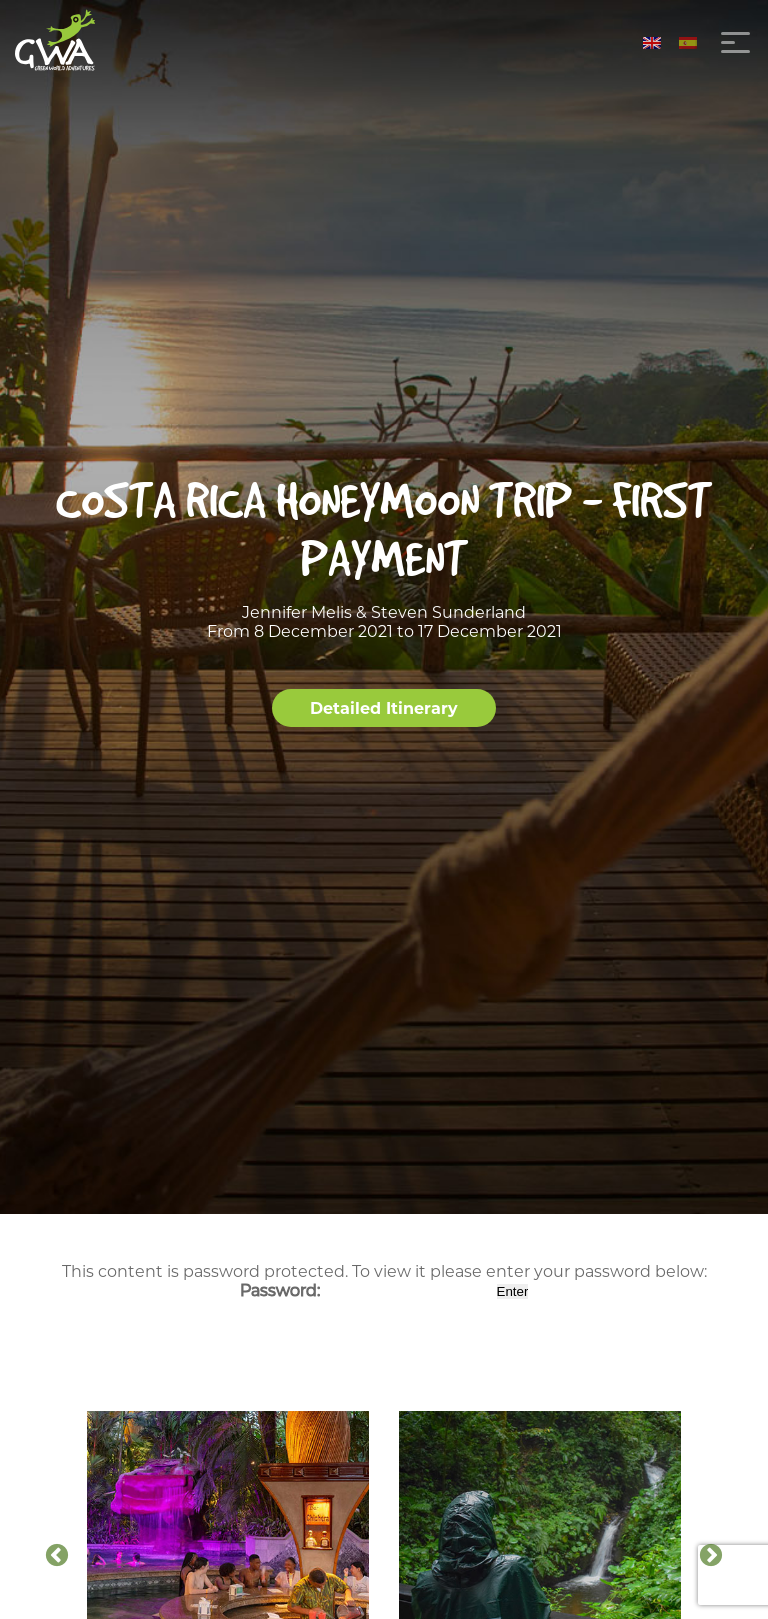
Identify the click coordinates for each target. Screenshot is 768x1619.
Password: (366, 1290)
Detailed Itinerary (384, 708)
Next (711, 1556)
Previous (57, 1556)
